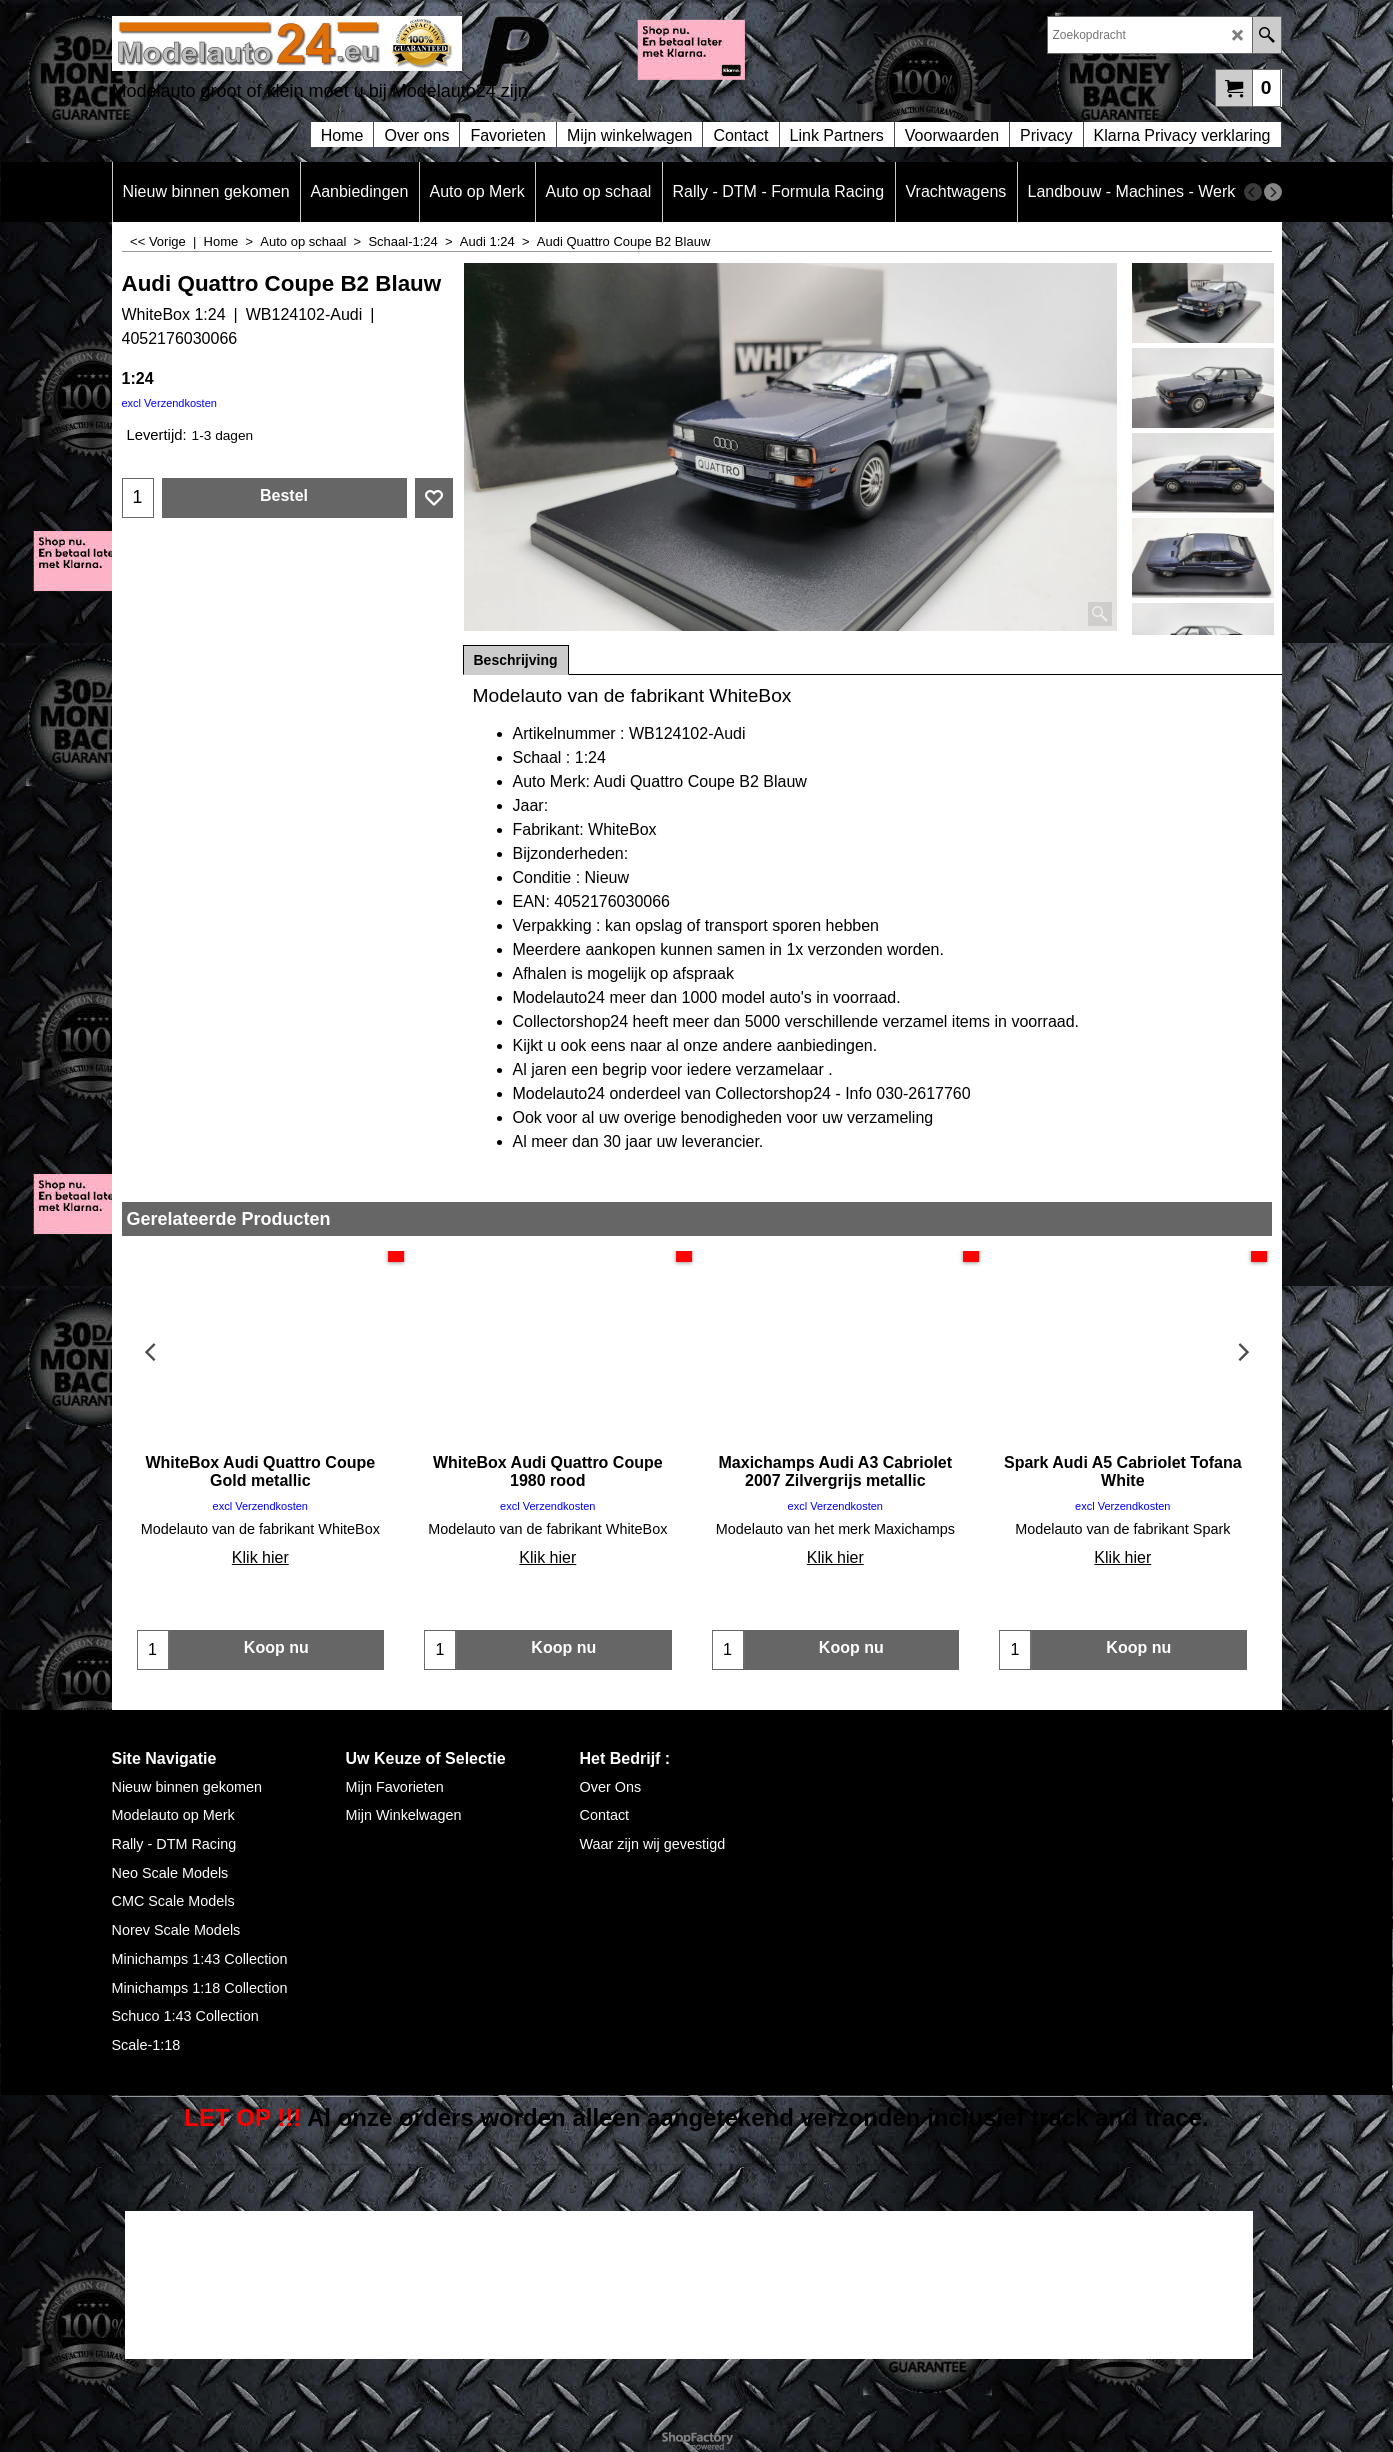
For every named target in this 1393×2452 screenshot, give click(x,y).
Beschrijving (516, 660)
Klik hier (260, 1557)
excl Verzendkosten (169, 403)
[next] (1273, 192)
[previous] (1253, 192)
